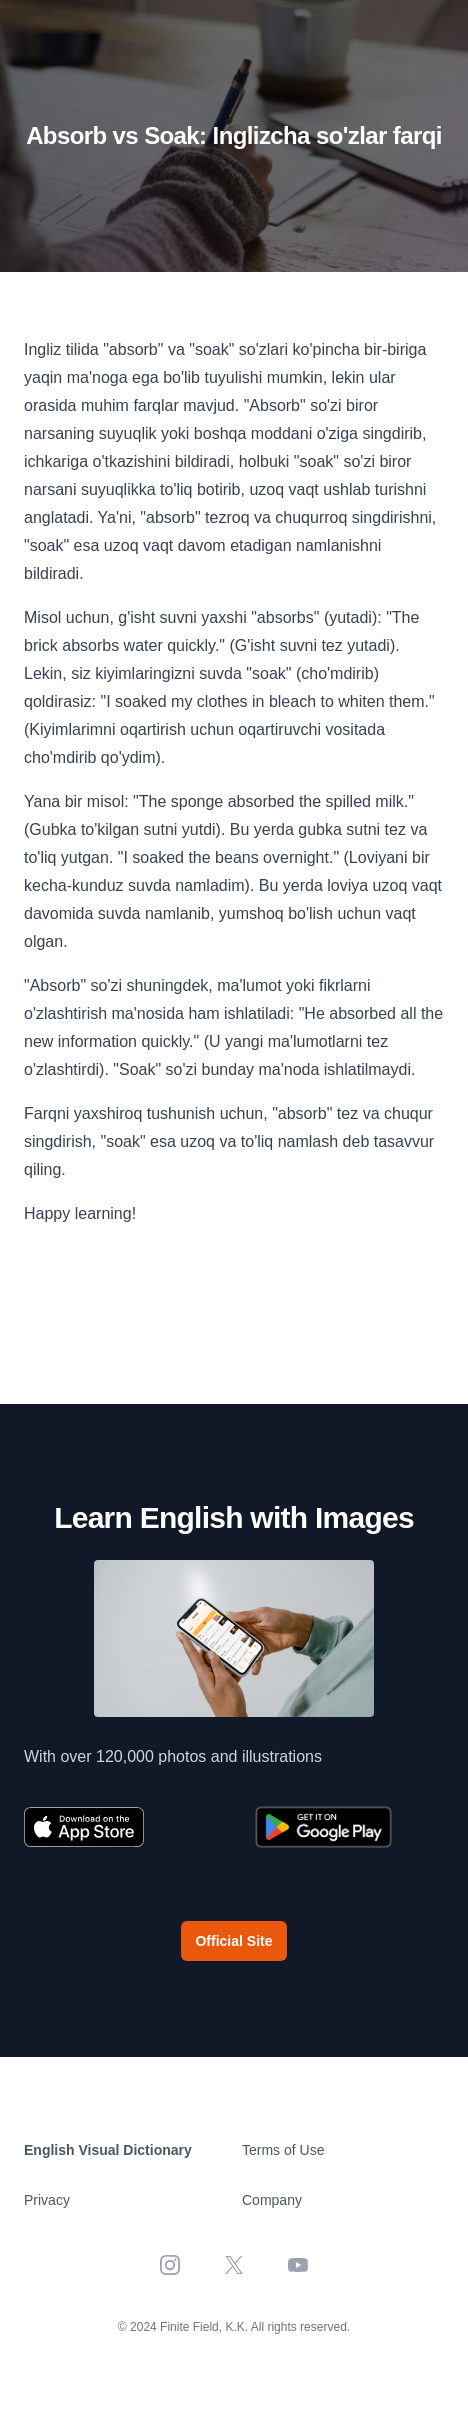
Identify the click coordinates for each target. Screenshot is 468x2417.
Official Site (233, 1941)
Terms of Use (283, 2150)
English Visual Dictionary (108, 2150)
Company (272, 2200)
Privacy (47, 2200)
